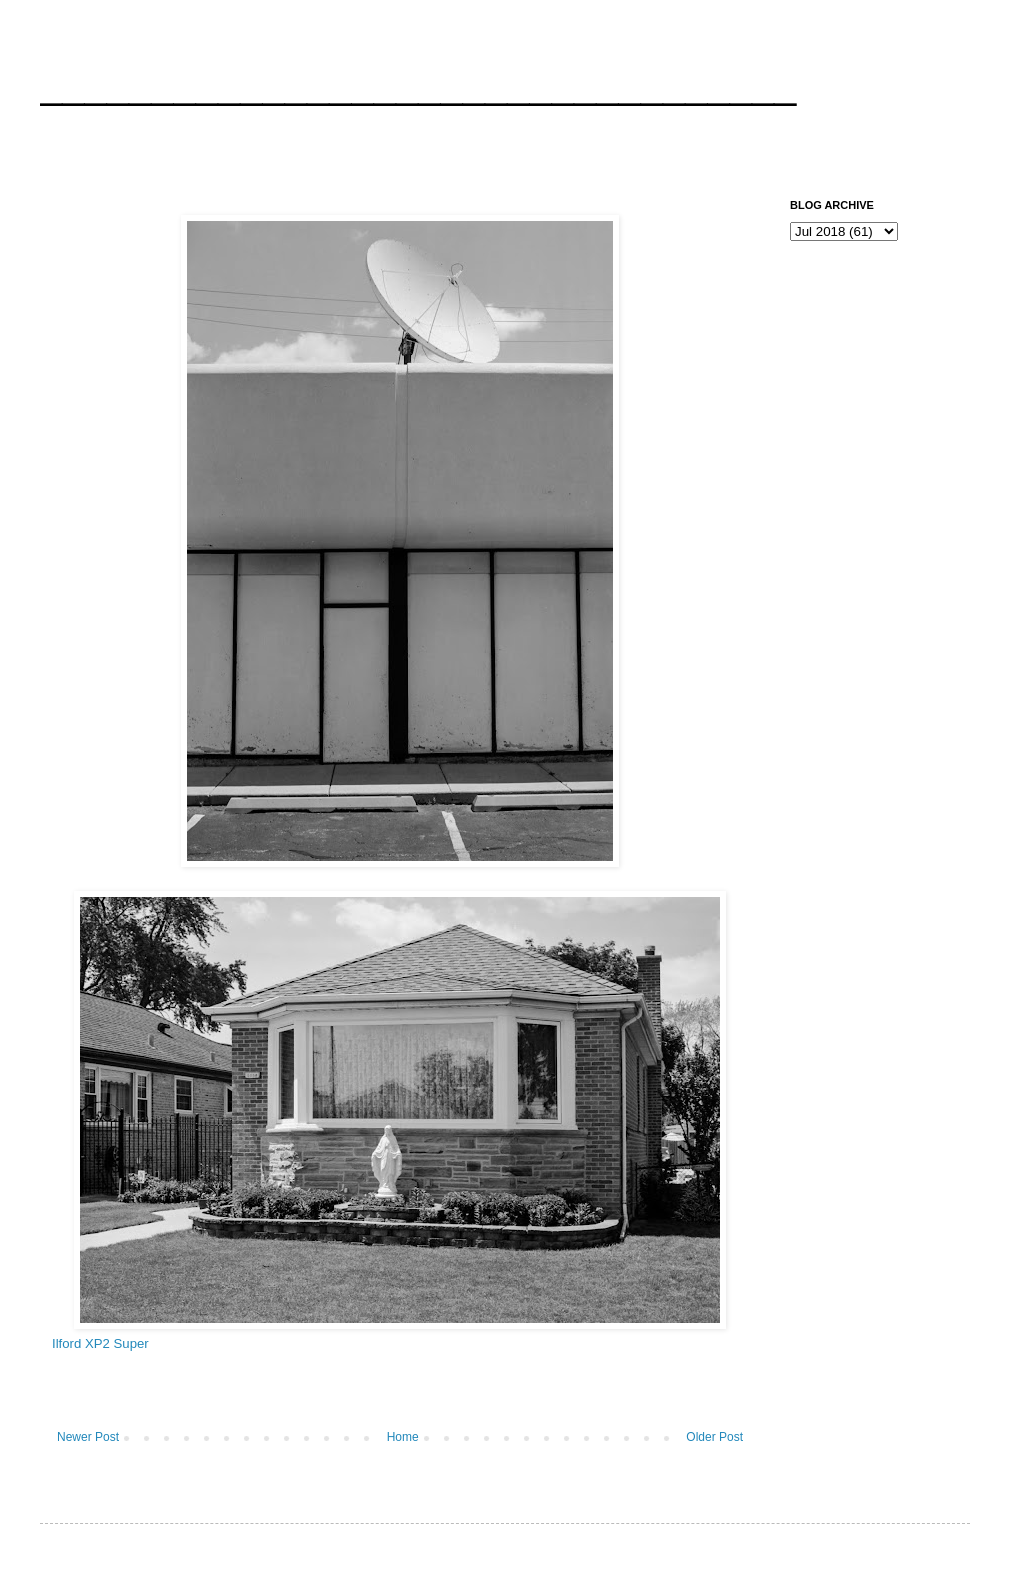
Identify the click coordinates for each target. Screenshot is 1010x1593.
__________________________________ (418, 84)
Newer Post (88, 1437)
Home (403, 1437)
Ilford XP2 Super (100, 1343)
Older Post (714, 1437)
